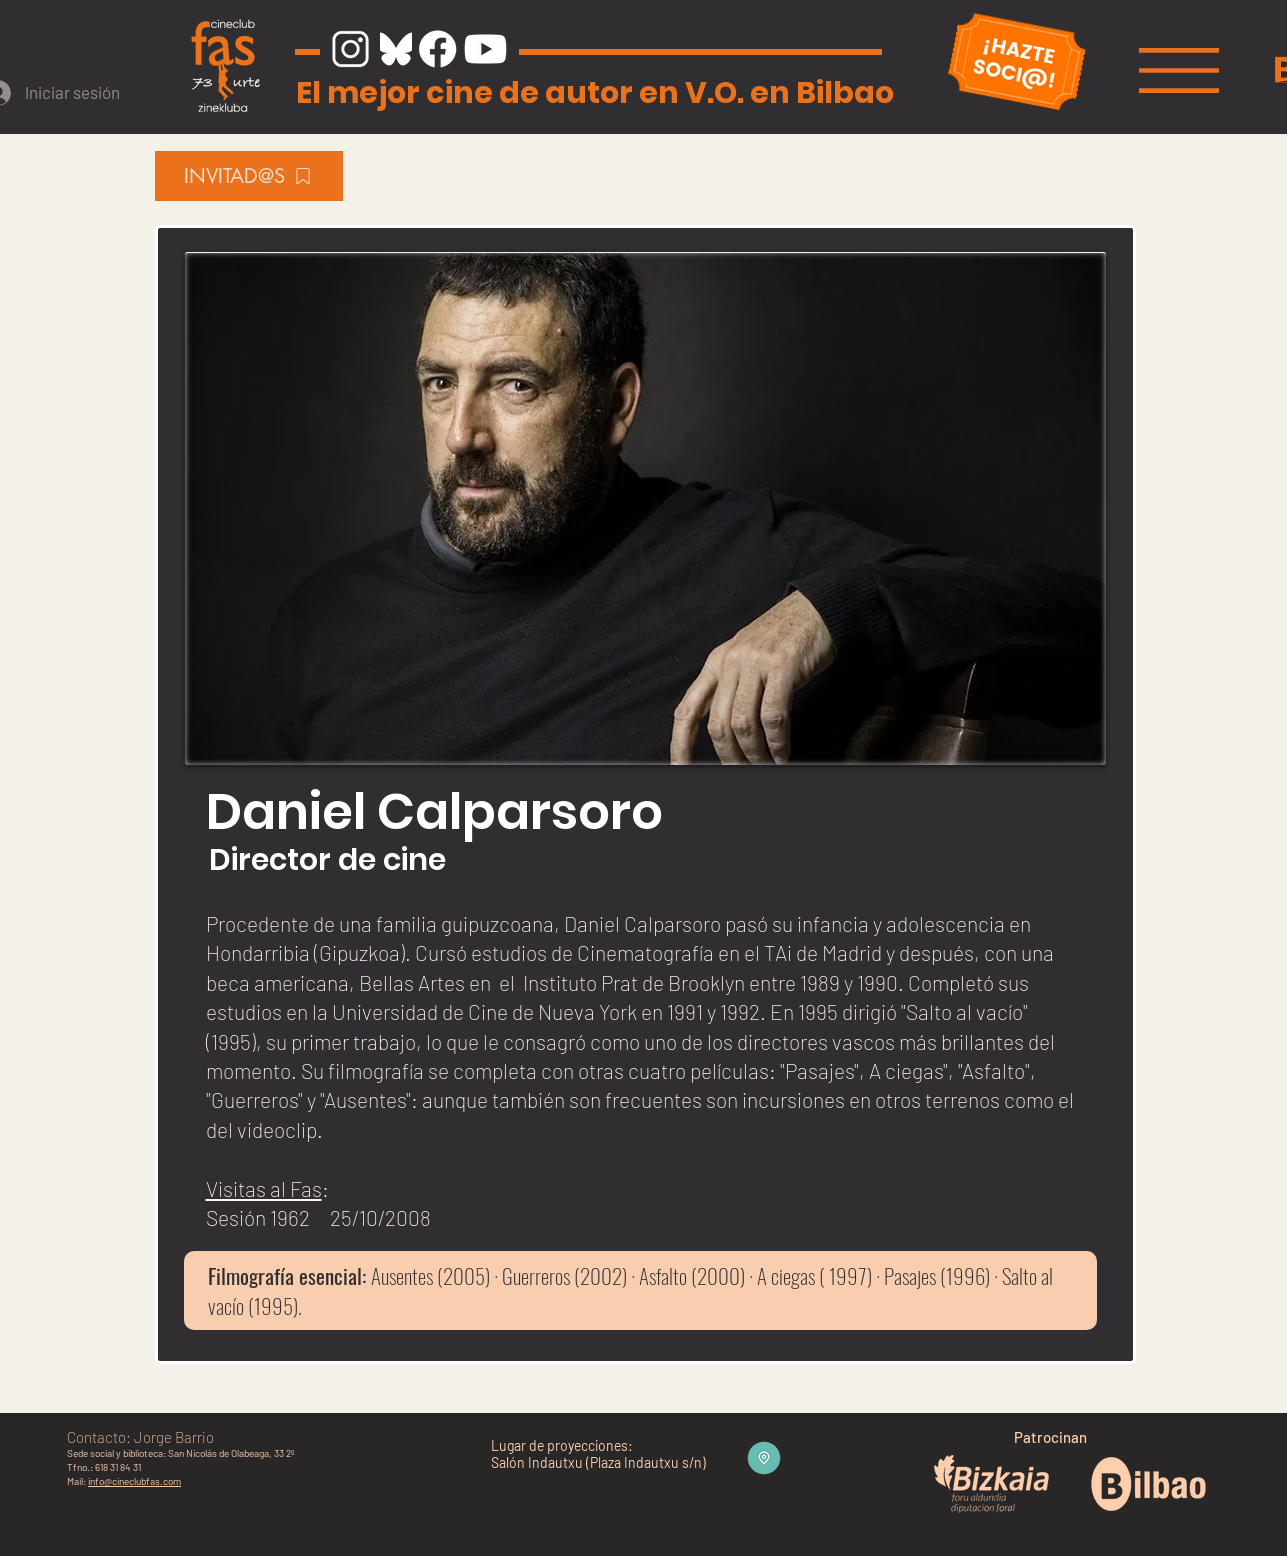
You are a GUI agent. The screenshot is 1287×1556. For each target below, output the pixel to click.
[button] (1179, 70)
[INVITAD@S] (249, 176)
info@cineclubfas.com (134, 1481)
